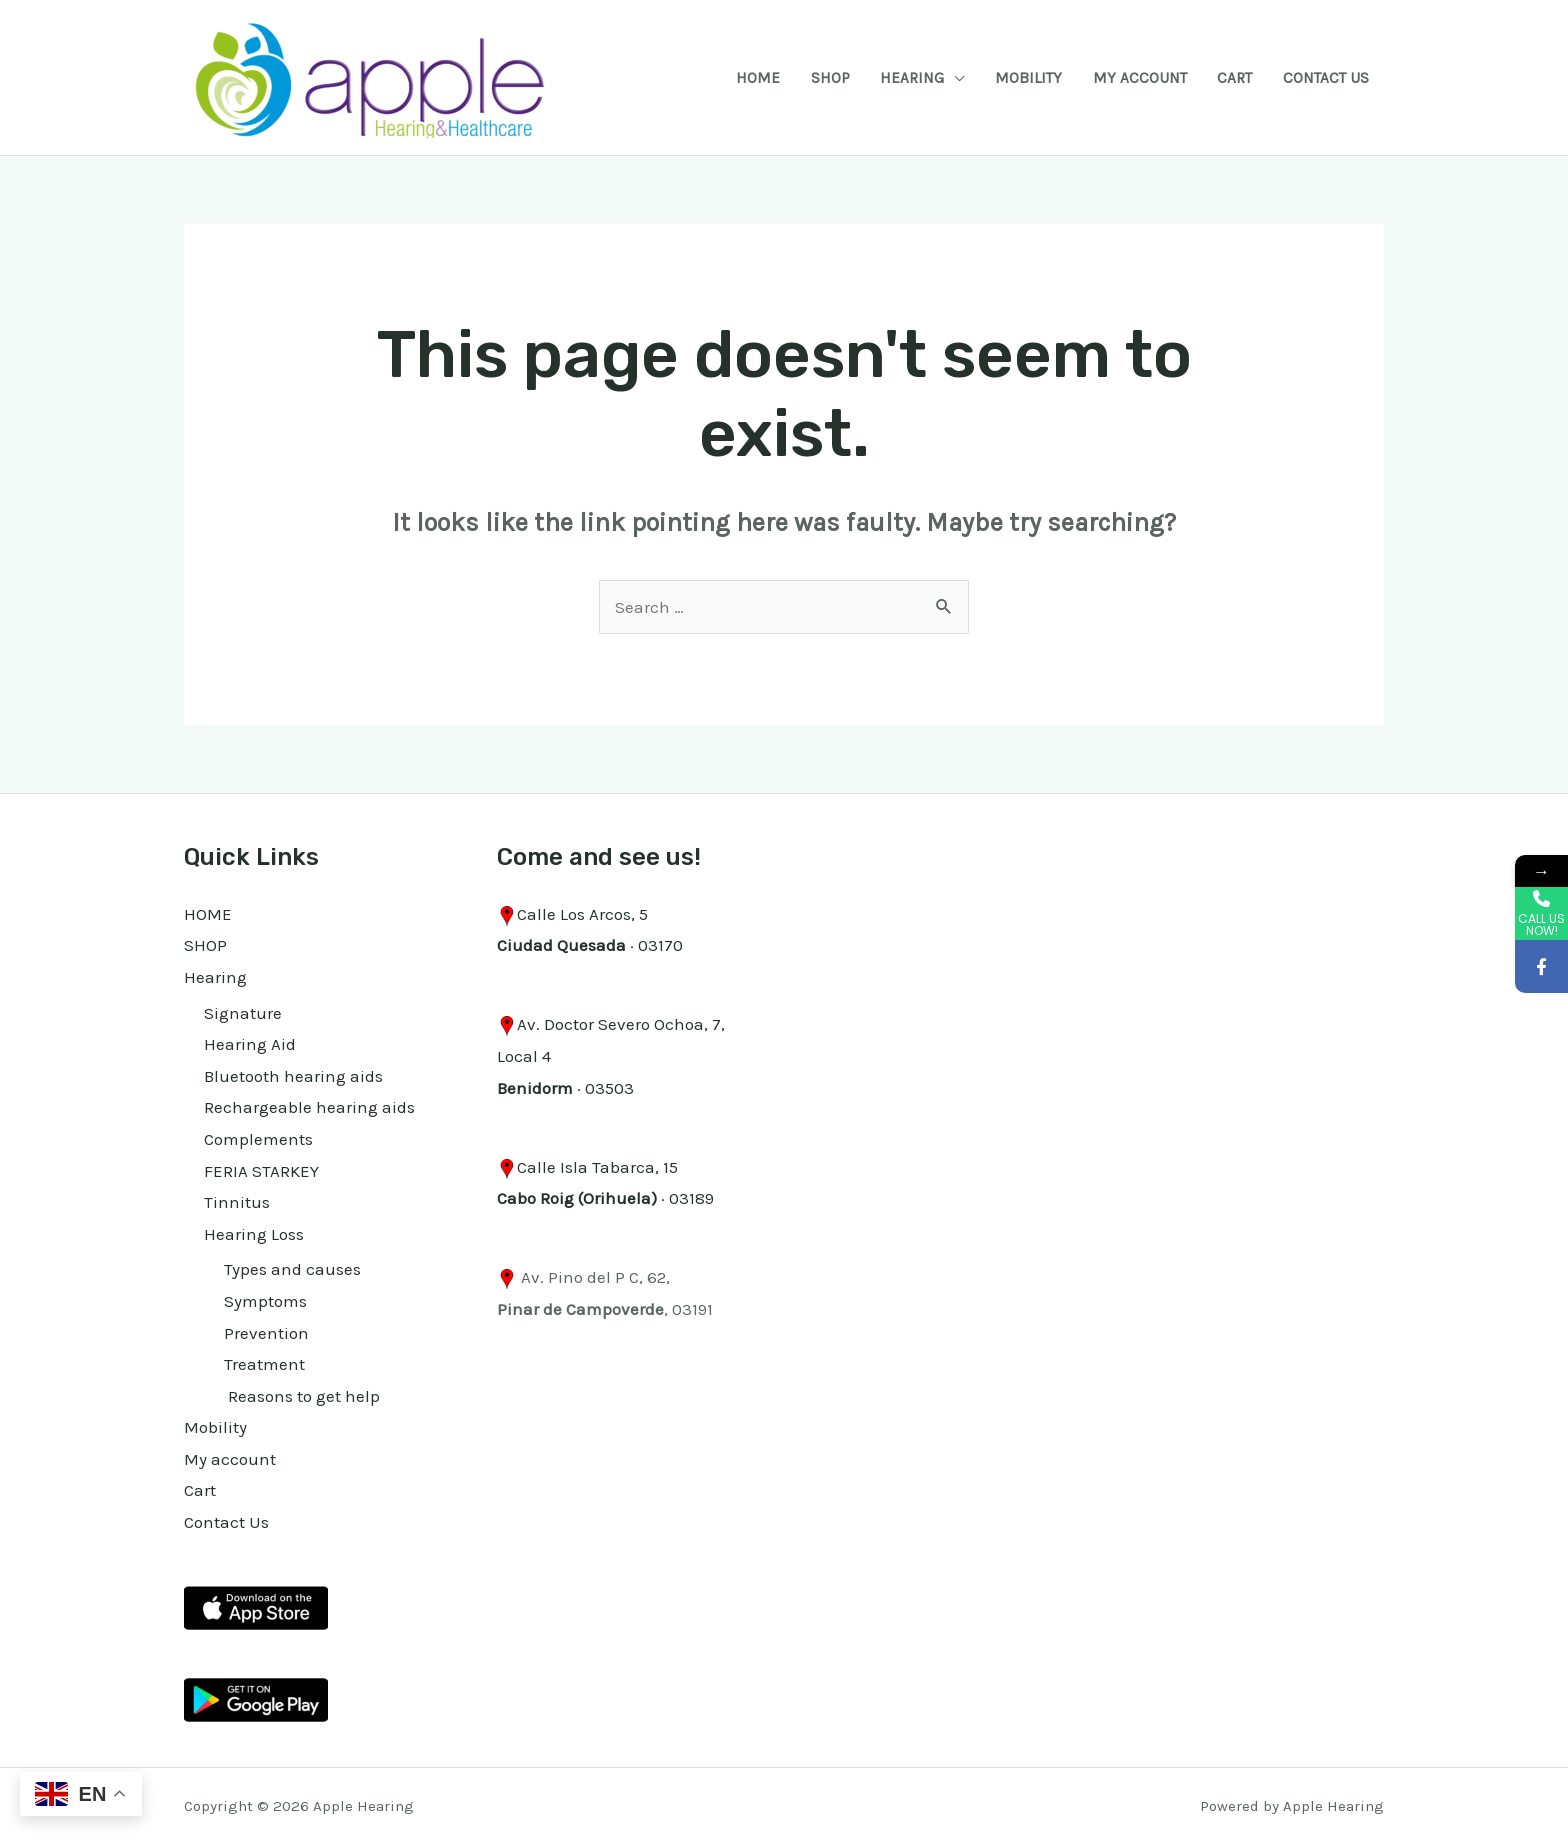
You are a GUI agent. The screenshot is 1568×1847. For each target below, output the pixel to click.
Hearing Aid (250, 1044)
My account (1140, 78)
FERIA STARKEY (261, 1171)
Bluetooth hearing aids (293, 1076)
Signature (243, 1013)
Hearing (912, 78)
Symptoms (265, 1301)
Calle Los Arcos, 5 (582, 914)
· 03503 (565, 1088)
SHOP (830, 78)
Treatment (264, 1364)
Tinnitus (237, 1202)
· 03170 (590, 945)
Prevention (266, 1333)
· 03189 (605, 1198)
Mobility (1028, 78)
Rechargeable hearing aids (309, 1107)
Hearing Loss (254, 1234)
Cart (1234, 78)
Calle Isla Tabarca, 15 (597, 1167)
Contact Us (1326, 78)
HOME (758, 78)
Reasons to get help (302, 1396)
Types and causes (292, 1269)
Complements (258, 1139)
